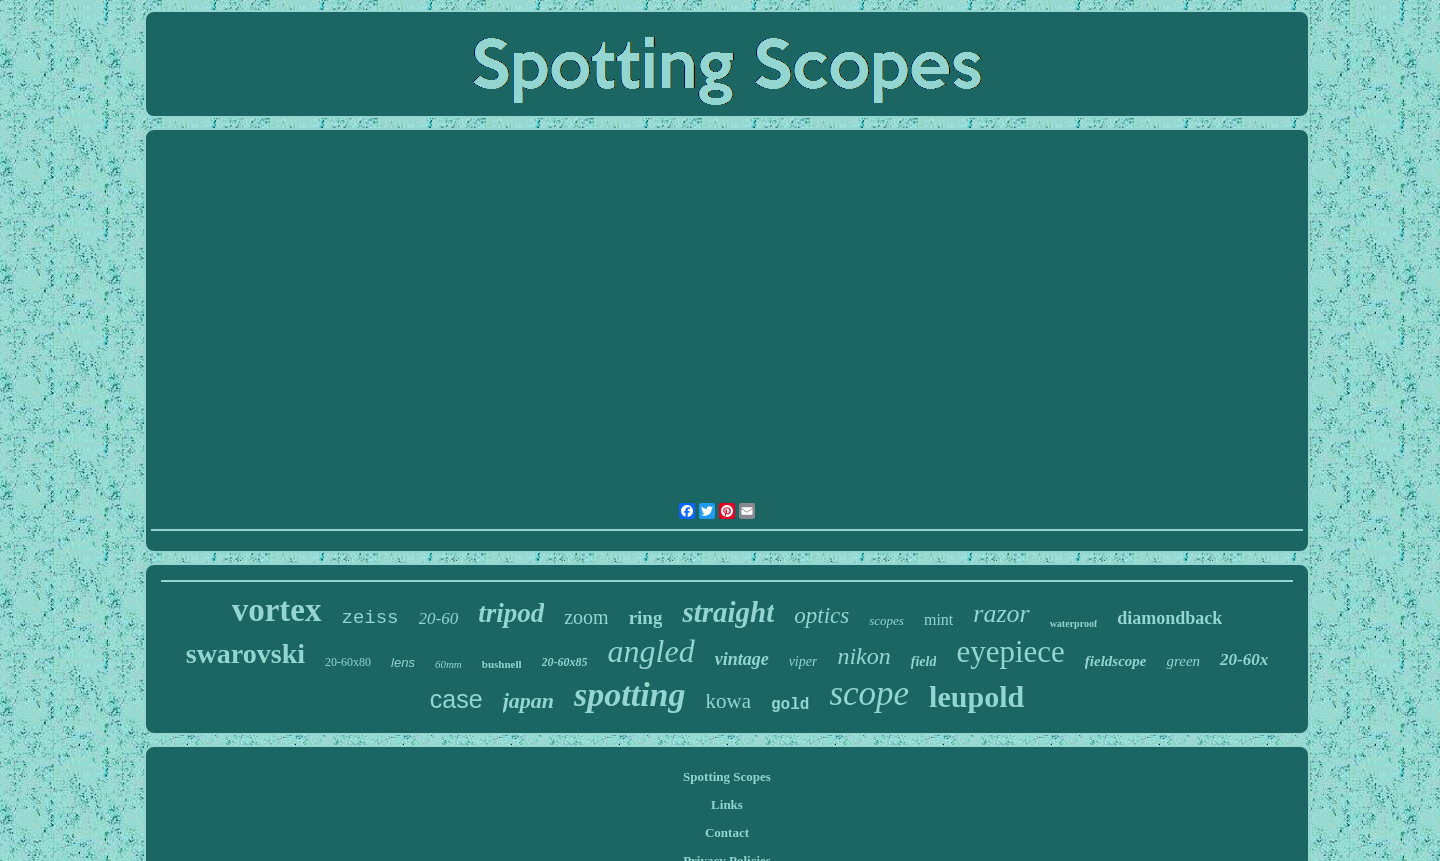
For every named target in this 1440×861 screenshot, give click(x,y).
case (456, 699)
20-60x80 (348, 662)
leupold (976, 696)
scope (869, 693)
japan (528, 700)
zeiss (370, 618)
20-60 (439, 618)
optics (821, 615)
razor (1001, 613)
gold (790, 705)
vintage (742, 659)
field (924, 661)
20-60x (1244, 659)
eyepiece (1010, 651)
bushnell (502, 664)
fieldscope (1116, 661)
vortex (277, 610)
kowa (729, 701)
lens (403, 662)
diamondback (1169, 618)
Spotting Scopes (727, 776)
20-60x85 (565, 662)
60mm (448, 664)
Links (727, 804)
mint (938, 619)
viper (803, 661)
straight (728, 612)
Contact (727, 832)
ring (646, 617)
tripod (511, 613)
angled (651, 651)
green (1183, 661)
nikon (863, 656)
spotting (629, 694)
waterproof (1074, 623)
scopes (886, 620)
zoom (586, 617)
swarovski (245, 653)
